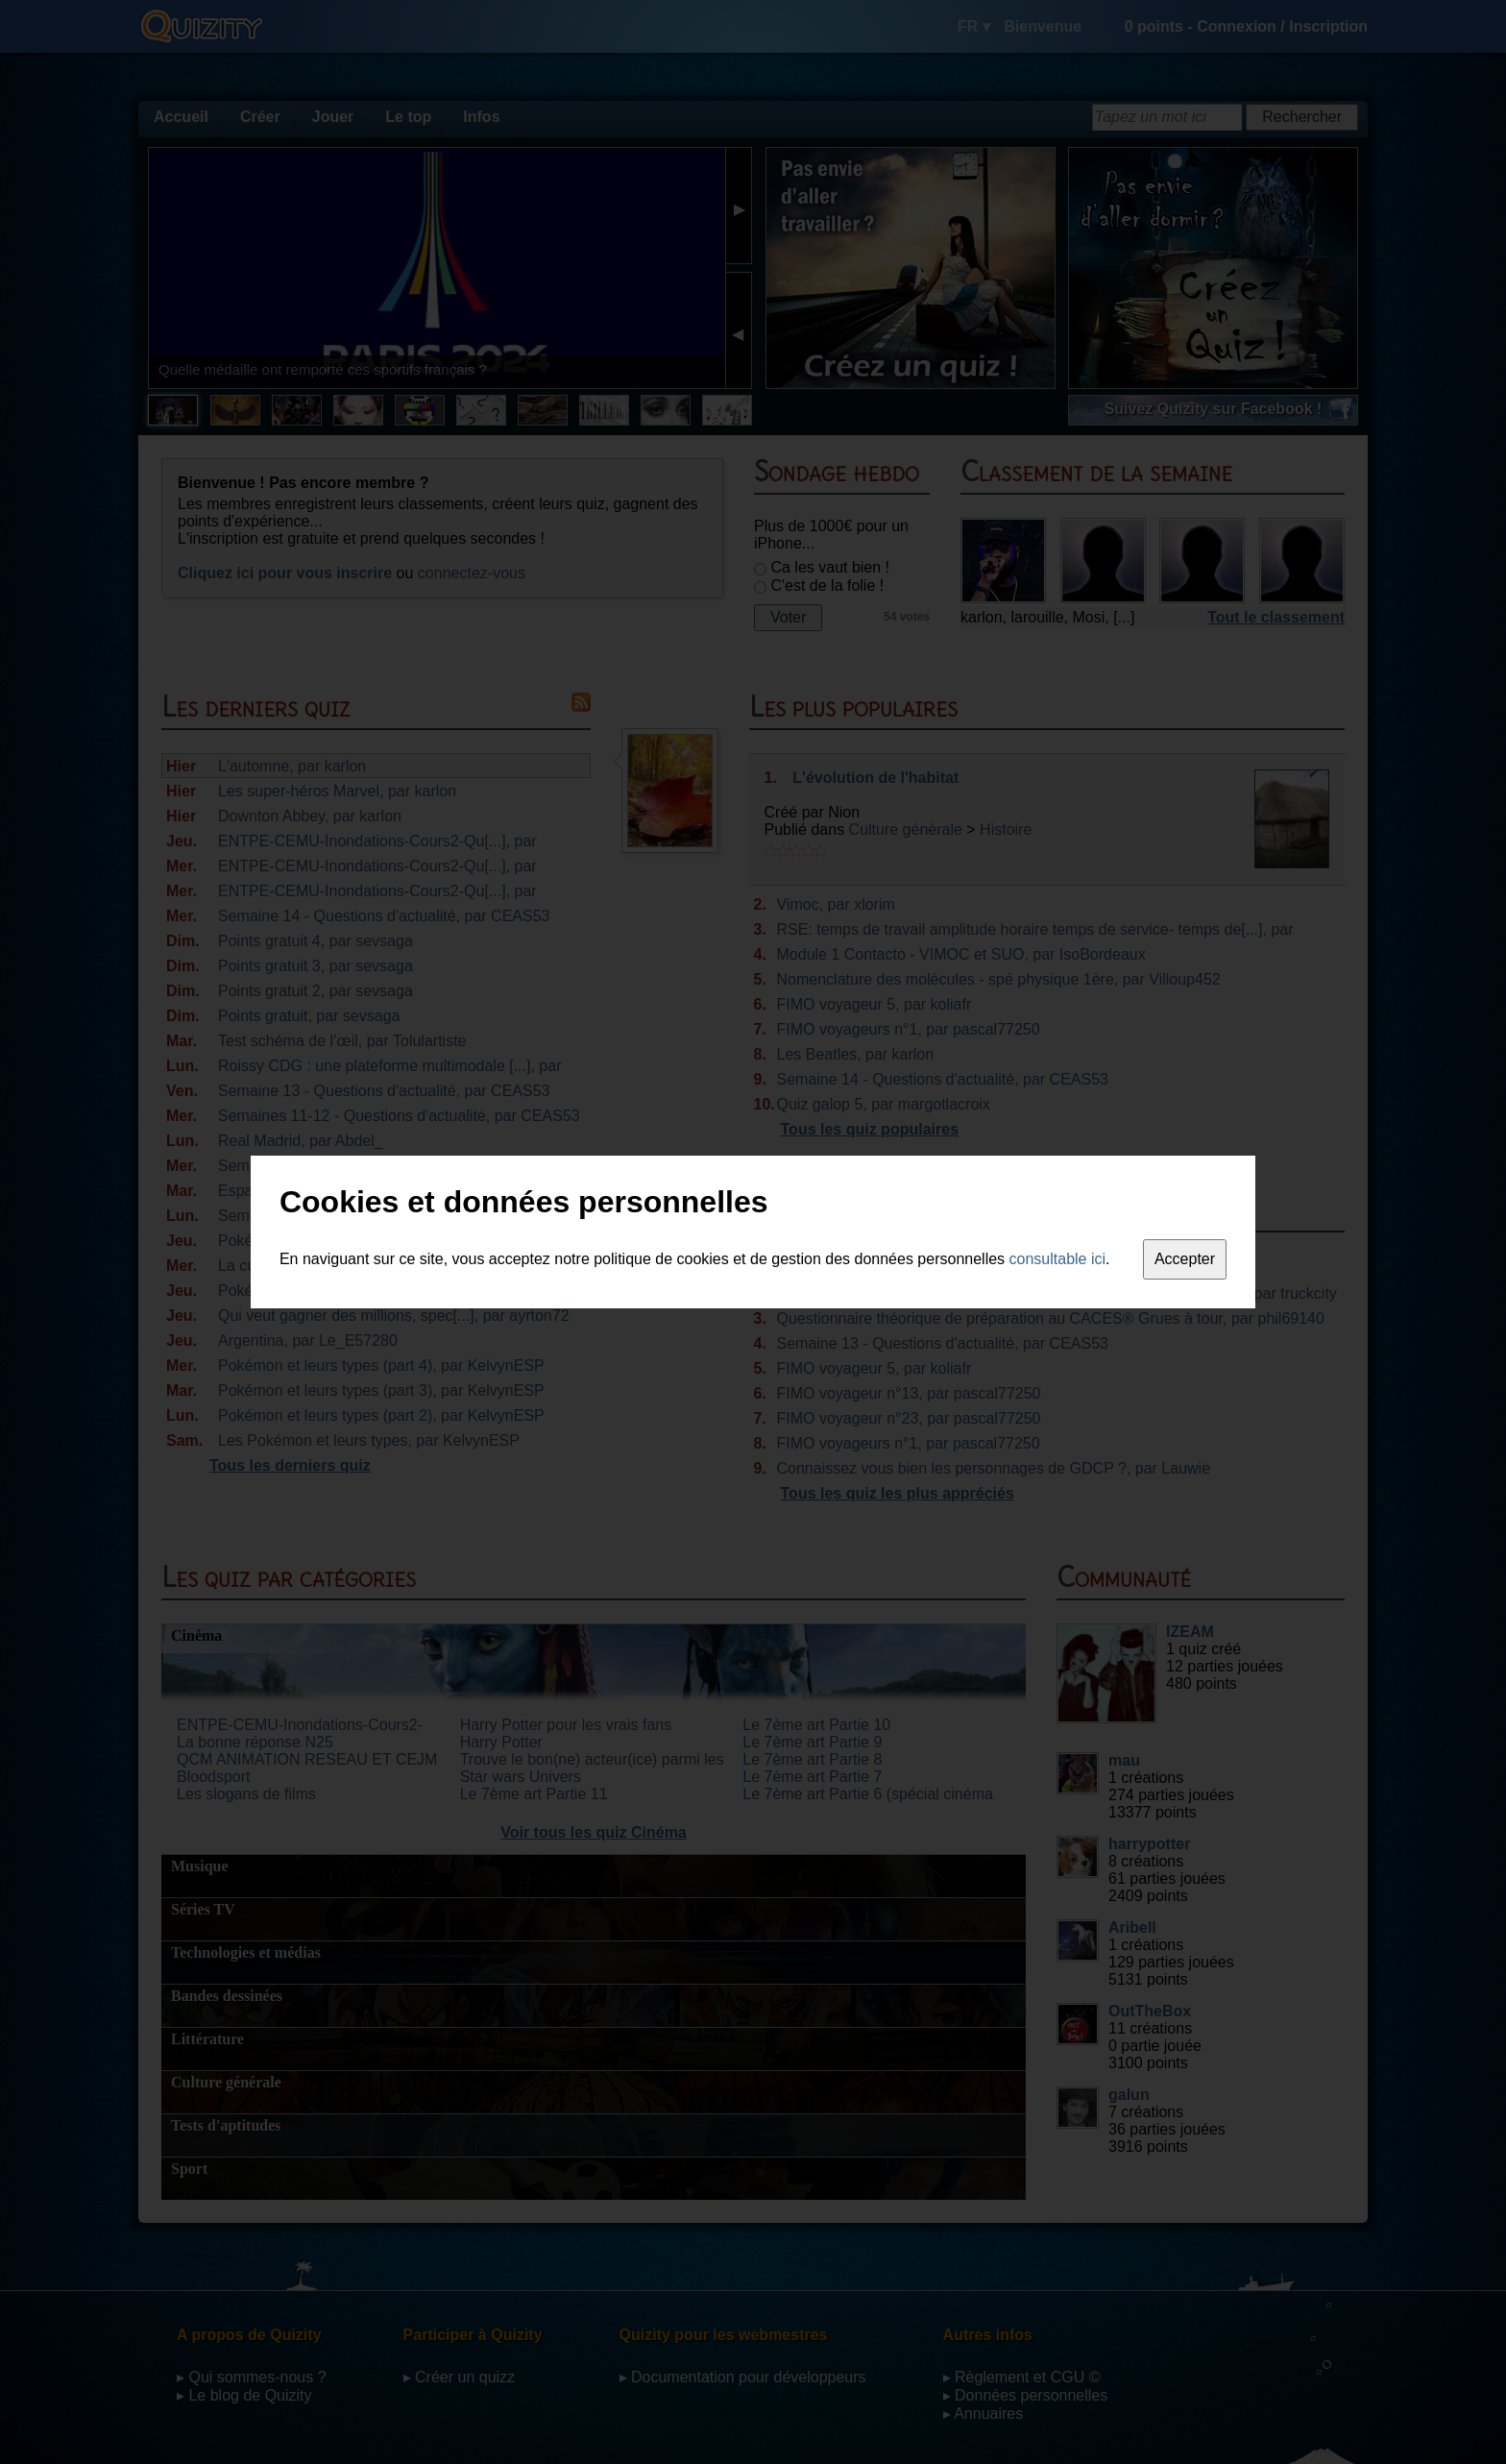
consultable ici (1057, 1259)
